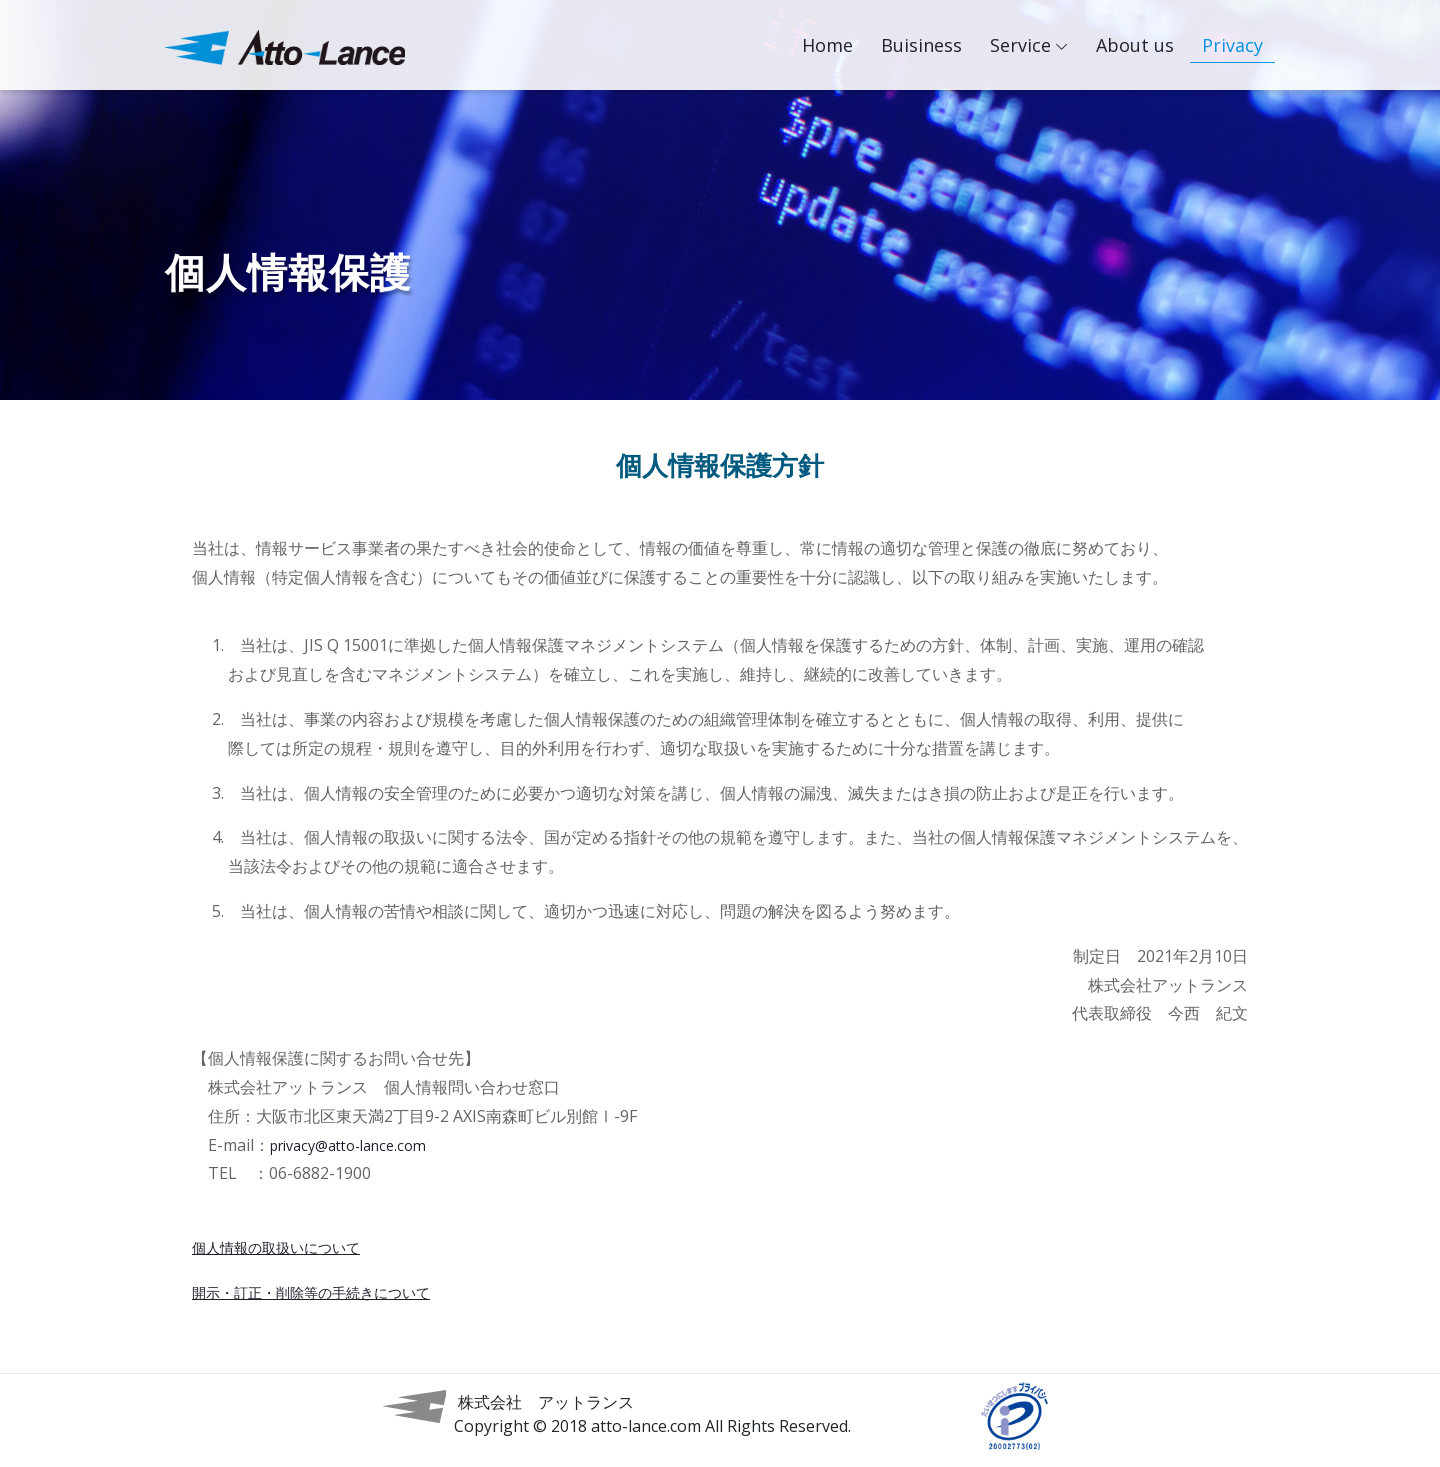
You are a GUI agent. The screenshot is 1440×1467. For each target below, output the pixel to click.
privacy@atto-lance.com (348, 1145)
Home (833, 42)
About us (1135, 45)
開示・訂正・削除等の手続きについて (311, 1292)
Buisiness (921, 45)
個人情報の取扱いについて (276, 1247)
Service (1020, 45)
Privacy (1232, 45)
